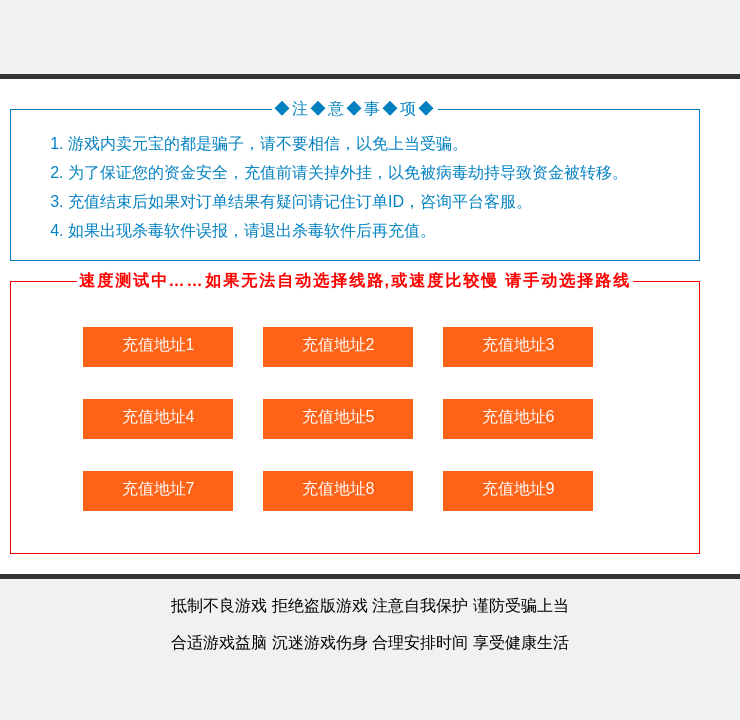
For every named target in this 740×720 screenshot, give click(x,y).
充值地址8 (338, 488)
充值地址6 (518, 416)
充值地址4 (158, 416)
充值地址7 (158, 488)
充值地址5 (338, 416)
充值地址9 (518, 488)
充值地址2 (338, 344)
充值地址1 (158, 344)
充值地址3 (518, 344)
